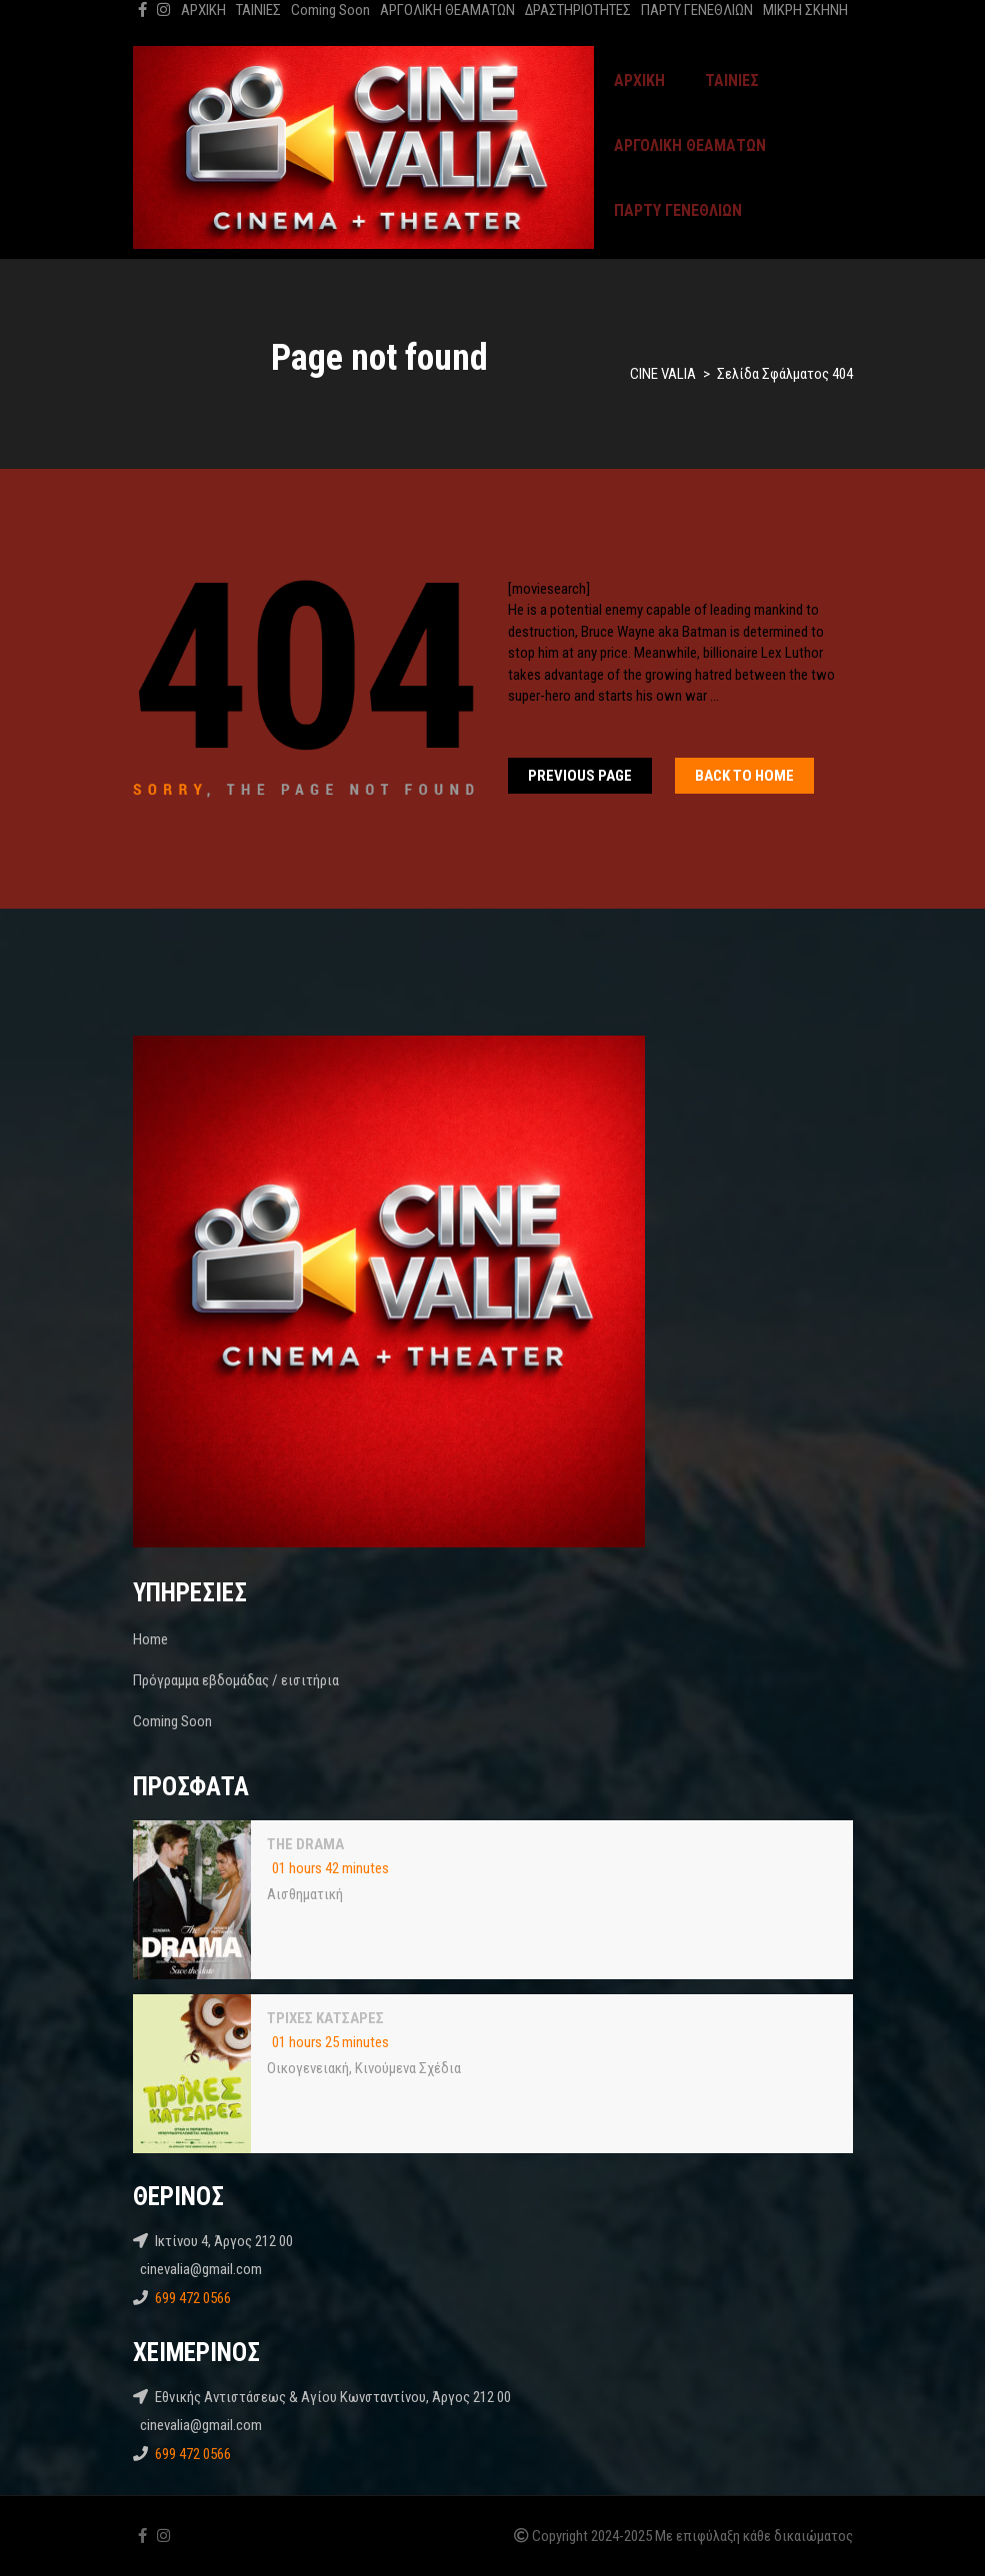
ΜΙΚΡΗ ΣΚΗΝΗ (805, 10)
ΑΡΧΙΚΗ (203, 10)
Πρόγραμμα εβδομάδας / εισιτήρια (236, 1680)
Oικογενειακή (308, 2068)
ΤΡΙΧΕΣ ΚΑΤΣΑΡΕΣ (325, 2018)
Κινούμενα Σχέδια (408, 2068)
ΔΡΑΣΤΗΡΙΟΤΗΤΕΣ (578, 10)
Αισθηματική (305, 1894)
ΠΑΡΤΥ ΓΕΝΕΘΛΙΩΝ (697, 10)
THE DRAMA (305, 1844)
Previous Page (580, 776)
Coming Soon (330, 10)
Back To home (744, 776)
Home (150, 1639)
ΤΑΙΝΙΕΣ (258, 10)
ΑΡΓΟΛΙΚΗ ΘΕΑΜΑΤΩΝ (447, 10)
